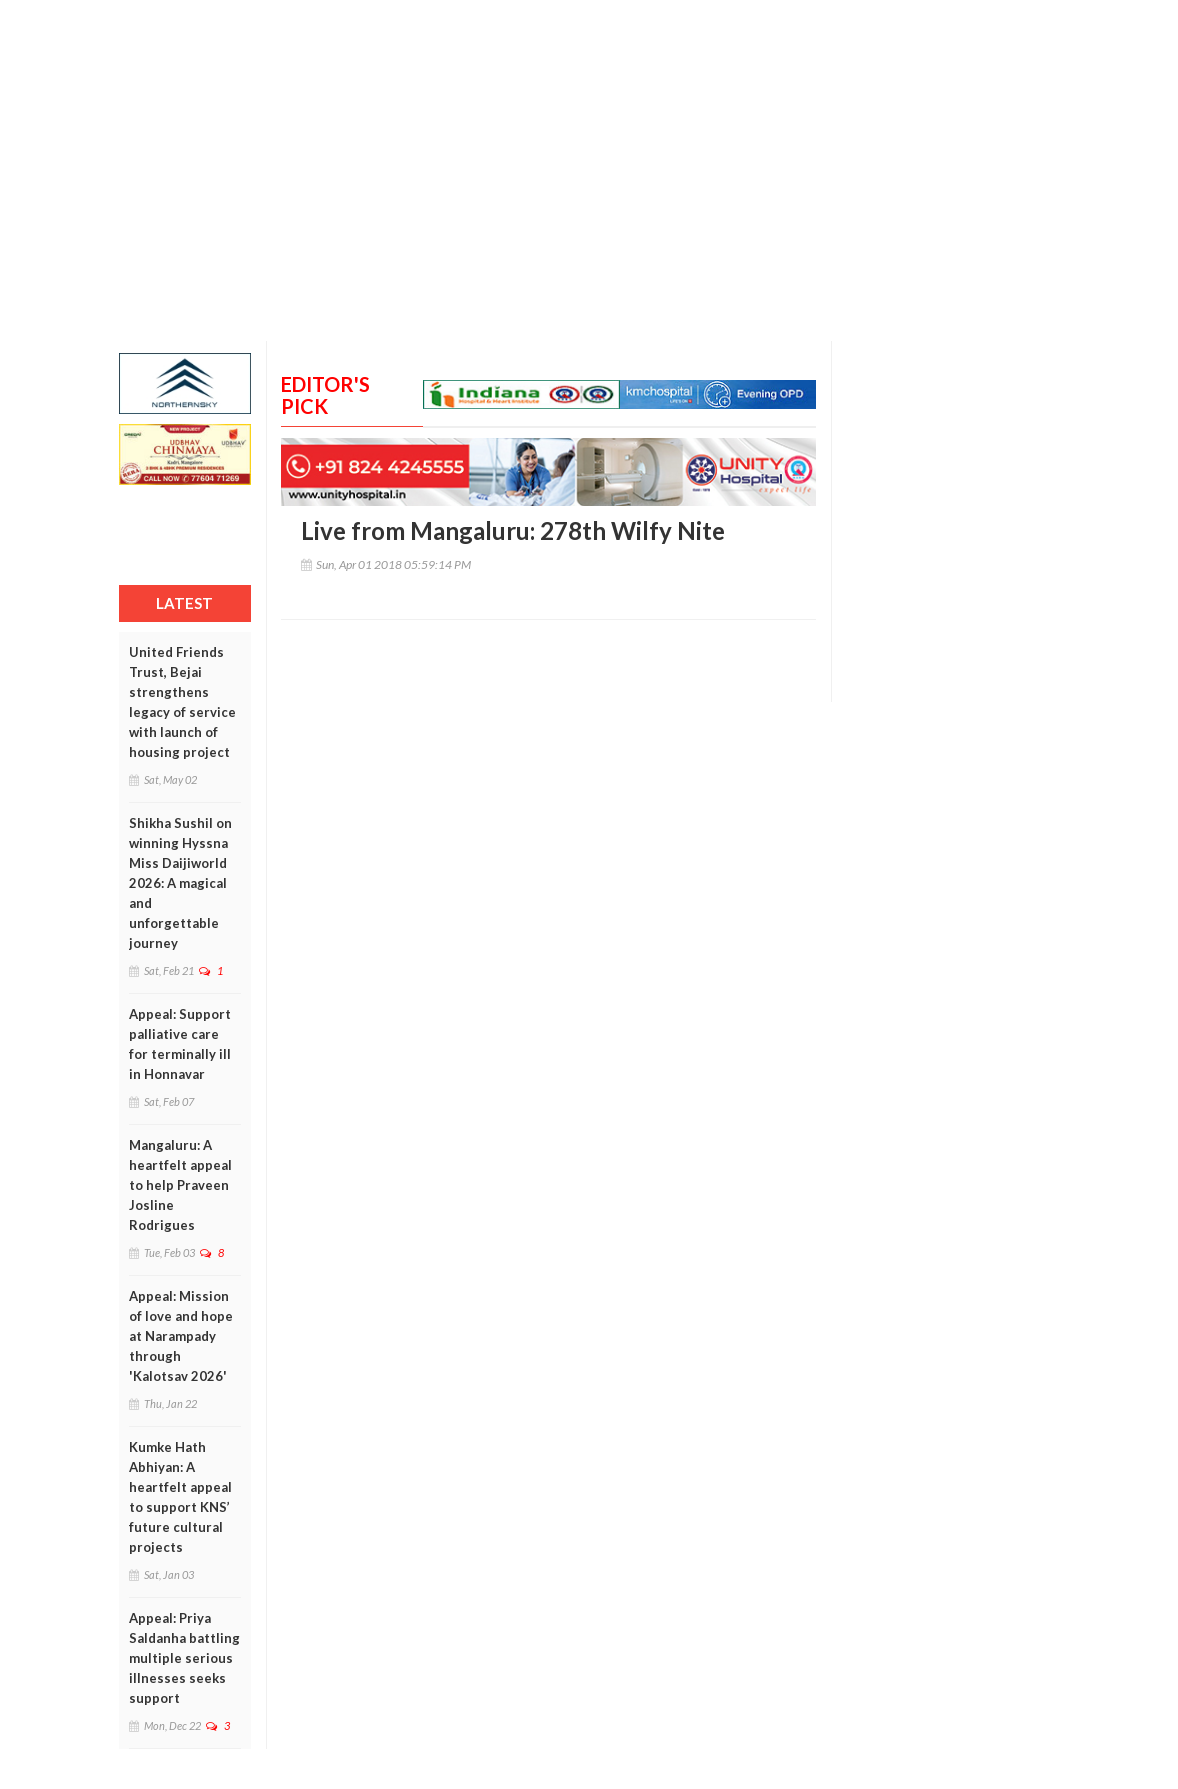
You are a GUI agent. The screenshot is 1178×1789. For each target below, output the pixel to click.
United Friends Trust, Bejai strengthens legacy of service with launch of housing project (182, 702)
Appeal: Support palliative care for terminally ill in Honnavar (180, 1044)
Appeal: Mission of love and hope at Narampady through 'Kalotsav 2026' (181, 1336)
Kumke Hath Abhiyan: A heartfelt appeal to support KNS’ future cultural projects (180, 1497)
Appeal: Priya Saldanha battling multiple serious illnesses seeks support (184, 1658)
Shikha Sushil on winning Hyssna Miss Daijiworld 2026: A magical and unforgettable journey (180, 883)
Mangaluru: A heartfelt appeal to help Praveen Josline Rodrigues (180, 1185)
